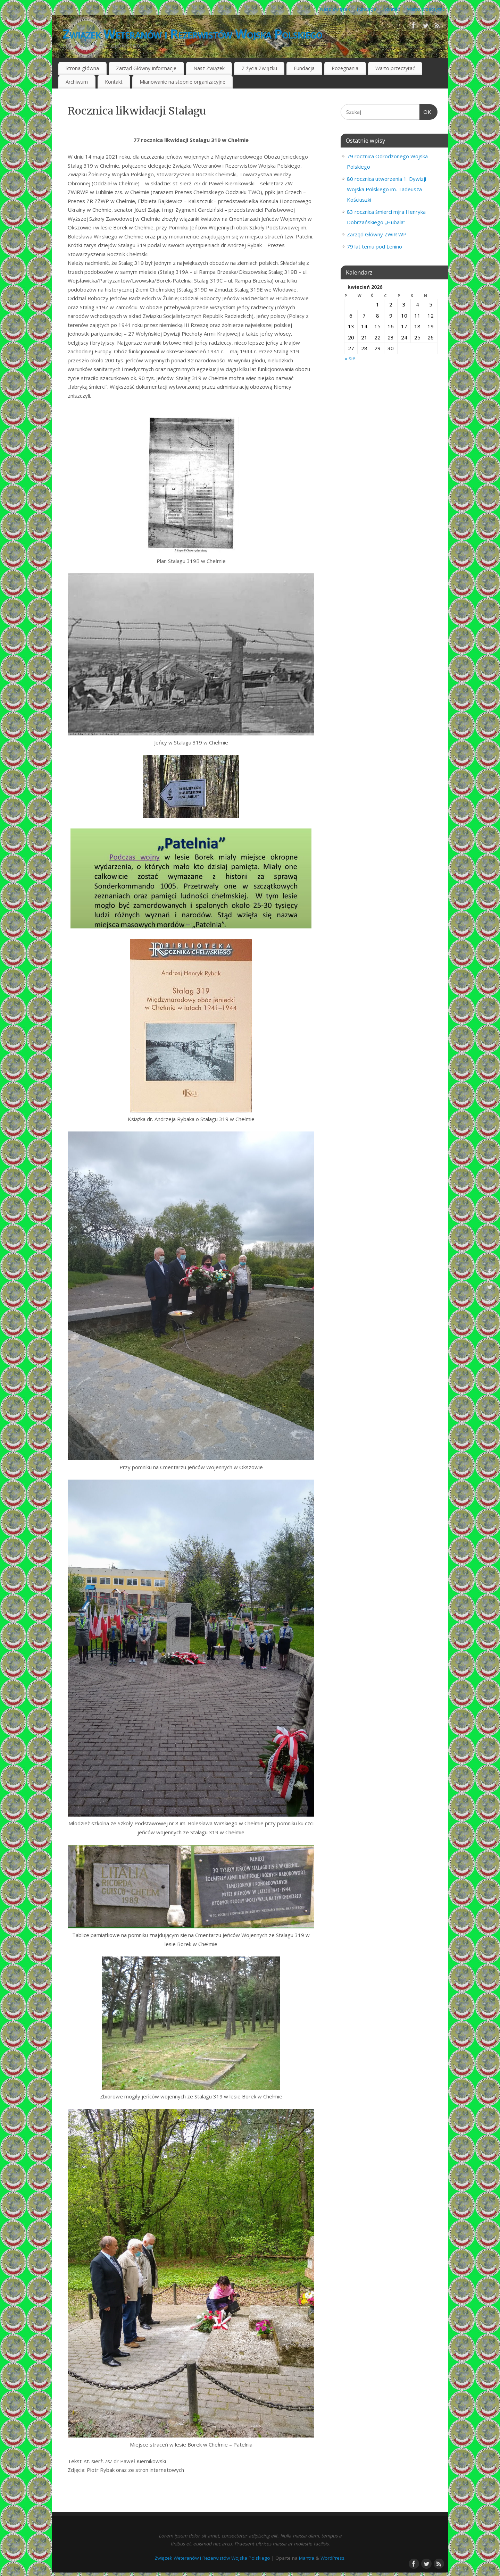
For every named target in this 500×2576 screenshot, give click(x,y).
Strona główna (82, 68)
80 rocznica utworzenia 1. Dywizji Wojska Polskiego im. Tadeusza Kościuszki (386, 189)
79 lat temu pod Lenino (374, 246)
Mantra (306, 2558)
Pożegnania (345, 68)
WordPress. (332, 2558)
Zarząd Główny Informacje (146, 68)
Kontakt (391, 9)
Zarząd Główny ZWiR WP (377, 234)
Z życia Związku (259, 68)
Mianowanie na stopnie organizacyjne (182, 81)
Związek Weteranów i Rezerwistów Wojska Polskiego (192, 33)
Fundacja (366, 9)
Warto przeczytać (425, 9)
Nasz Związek (335, 9)
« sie (350, 358)
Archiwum (77, 81)
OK (425, 112)
